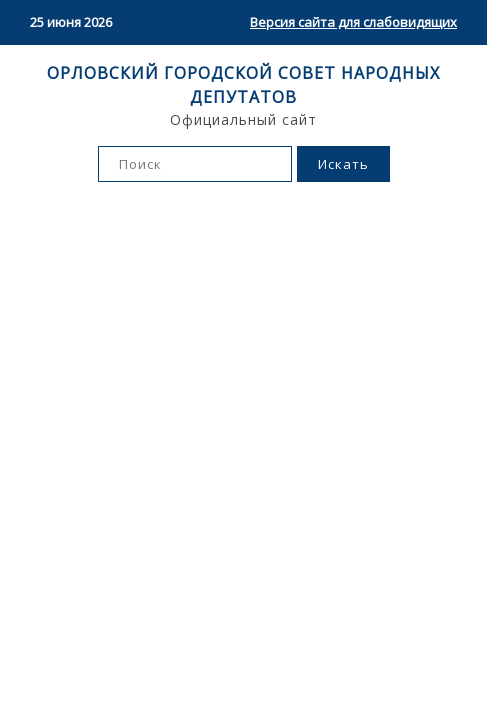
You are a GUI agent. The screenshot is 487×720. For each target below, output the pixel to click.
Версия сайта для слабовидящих (353, 22)
